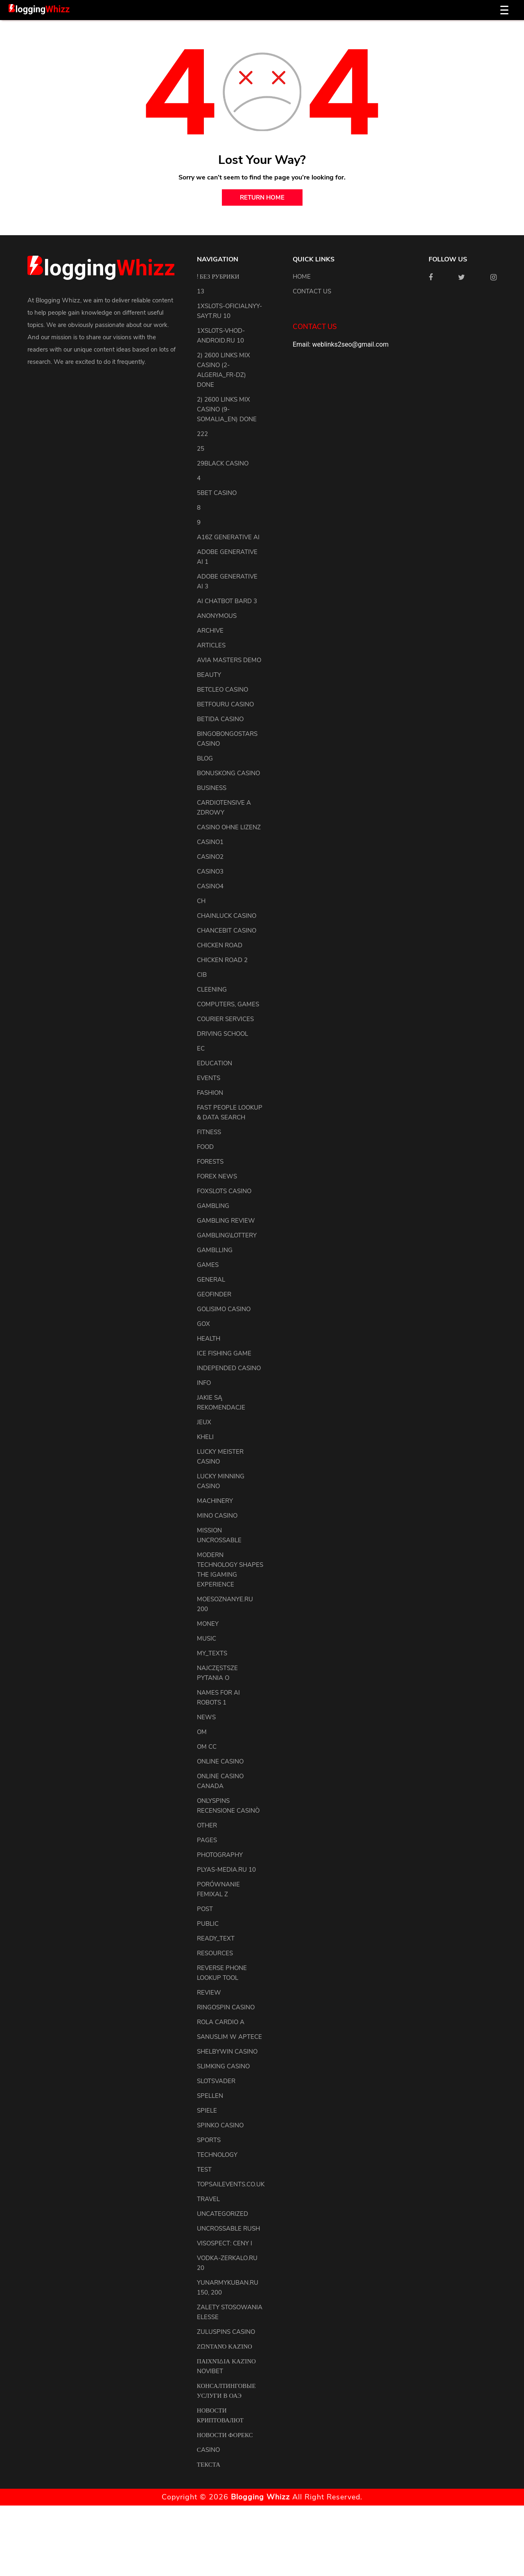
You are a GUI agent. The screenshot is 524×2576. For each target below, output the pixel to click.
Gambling (213, 1206)
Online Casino (220, 1761)
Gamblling (215, 1250)
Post (205, 1909)
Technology (217, 2155)
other (207, 1825)
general (211, 1280)
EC (201, 1048)
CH (201, 901)
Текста (208, 2464)
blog (205, 758)
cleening (212, 989)
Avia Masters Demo (229, 660)
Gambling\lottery (227, 1235)
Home (302, 276)
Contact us (312, 291)
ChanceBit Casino (226, 930)
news (206, 1717)
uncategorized (222, 2214)
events (208, 1078)
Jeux (204, 1422)
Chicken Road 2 (222, 960)
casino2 (210, 857)
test (204, 2169)
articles (211, 645)
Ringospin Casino (226, 2007)
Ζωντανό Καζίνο (224, 2346)
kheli (205, 1437)
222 (202, 434)
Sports (209, 2140)
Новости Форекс (225, 2435)
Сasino (208, 2450)
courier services (225, 1019)
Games (208, 1265)
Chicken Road (219, 945)
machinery (215, 1501)
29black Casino (222, 463)
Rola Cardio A (220, 2022)
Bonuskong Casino (228, 773)
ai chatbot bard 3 (227, 601)
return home (262, 197)
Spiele (207, 2110)
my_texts (212, 1653)
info (204, 1383)
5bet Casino (217, 493)
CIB (202, 975)
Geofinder (214, 1294)
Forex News (217, 1176)
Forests (210, 1161)
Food (205, 1147)
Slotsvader (216, 2081)
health (208, 1339)
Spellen (210, 2096)
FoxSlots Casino (224, 1191)
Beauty (209, 675)
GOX (203, 1324)
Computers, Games (228, 1004)
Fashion (210, 1093)
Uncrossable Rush (228, 2228)
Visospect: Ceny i (224, 2243)
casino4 (210, 886)
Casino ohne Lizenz (229, 827)
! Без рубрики (218, 276)
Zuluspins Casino (226, 2332)
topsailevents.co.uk (230, 2184)
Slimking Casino (223, 2066)
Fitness (209, 1132)
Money (208, 1624)
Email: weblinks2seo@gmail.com (340, 344)
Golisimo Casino (224, 1309)
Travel (208, 2199)
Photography (220, 1855)
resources (215, 1953)
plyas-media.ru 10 (226, 1870)
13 (200, 291)
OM (202, 1732)
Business (211, 788)
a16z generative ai (228, 537)
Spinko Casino (220, 2125)
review (209, 1992)
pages (207, 1840)
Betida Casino (220, 719)
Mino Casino (217, 1516)
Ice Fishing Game (224, 1353)
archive (210, 630)
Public (208, 1924)
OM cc (207, 1747)
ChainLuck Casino (226, 916)
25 (200, 449)
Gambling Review (226, 1221)
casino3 (210, 871)
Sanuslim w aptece (229, 2037)
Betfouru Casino (225, 704)
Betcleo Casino (222, 689)
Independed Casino (229, 1368)
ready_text (216, 1938)
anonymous (217, 616)
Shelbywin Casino (227, 2051)
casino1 (210, 842)
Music (206, 1638)
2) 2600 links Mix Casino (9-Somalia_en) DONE (227, 409)
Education (214, 1063)
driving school (222, 1034)
